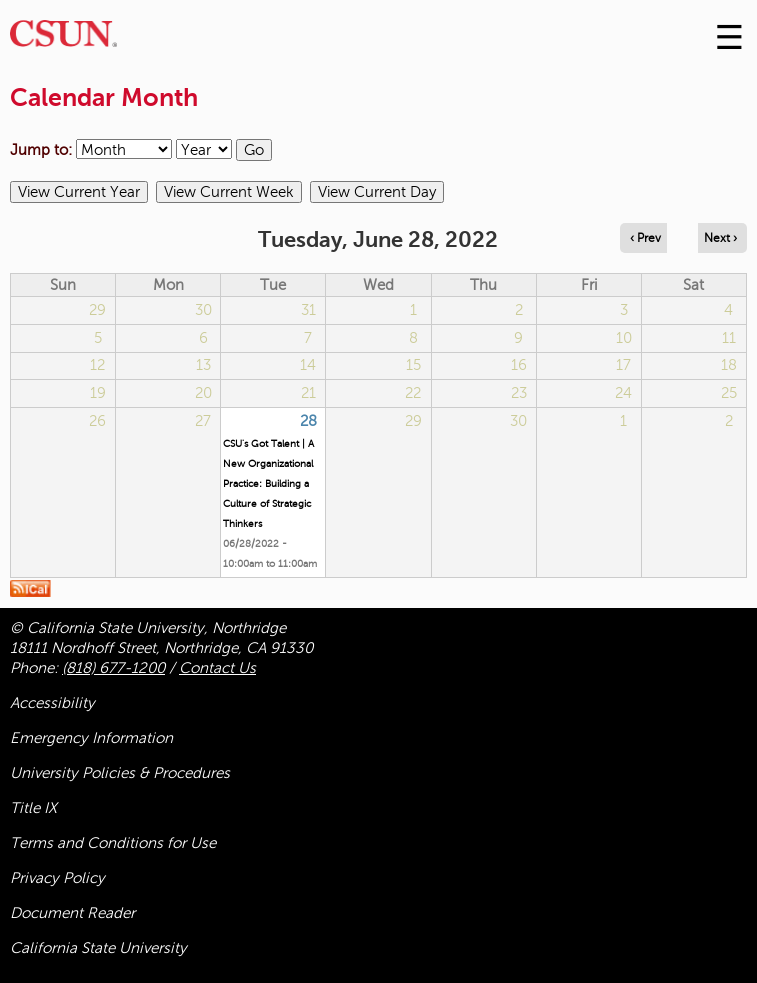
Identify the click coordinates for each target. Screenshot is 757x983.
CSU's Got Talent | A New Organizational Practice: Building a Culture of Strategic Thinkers (268, 483)
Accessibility (52, 703)
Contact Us (217, 668)
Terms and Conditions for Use (113, 843)
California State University (98, 948)
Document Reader (72, 913)
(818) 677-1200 (113, 668)
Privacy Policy (57, 878)
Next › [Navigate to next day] (720, 238)
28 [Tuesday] (308, 421)
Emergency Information (91, 738)
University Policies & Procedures (120, 773)
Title (33, 808)
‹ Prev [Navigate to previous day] (645, 238)
